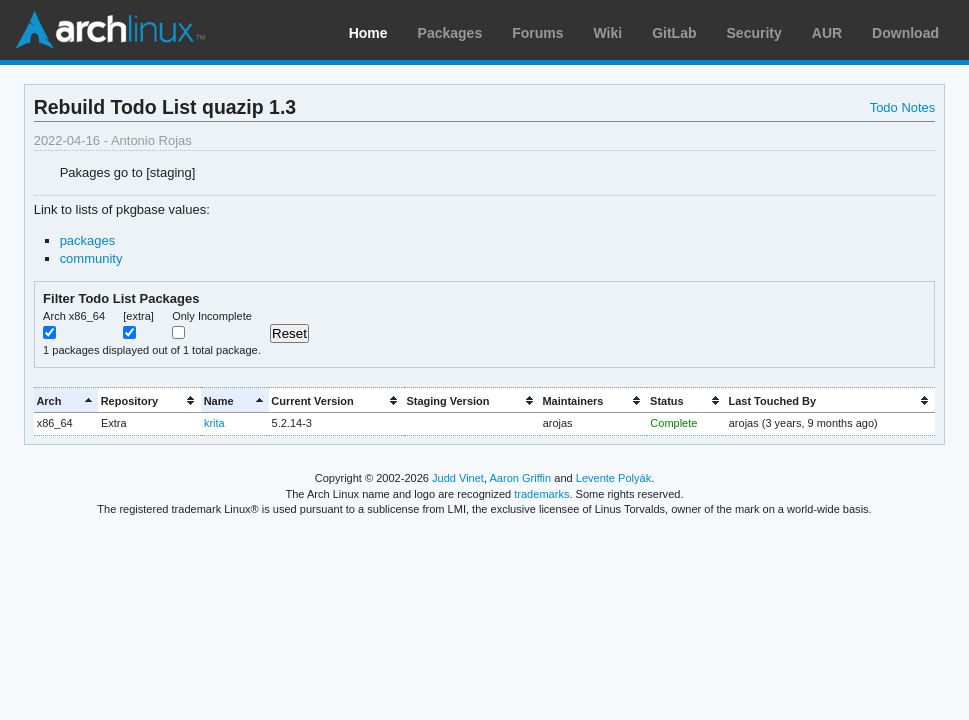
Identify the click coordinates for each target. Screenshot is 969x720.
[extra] (138, 316)
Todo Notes (903, 107)
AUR (827, 33)
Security (754, 33)
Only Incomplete (212, 316)
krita (214, 423)
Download (905, 33)
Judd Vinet (458, 478)
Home (368, 33)
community (91, 258)
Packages (450, 33)
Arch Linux (110, 30)
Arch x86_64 (74, 316)
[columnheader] (66, 400)
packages (88, 240)
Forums (537, 33)
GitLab (674, 33)
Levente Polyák (613, 478)
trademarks (541, 494)
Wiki (608, 33)
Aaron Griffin (520, 478)
